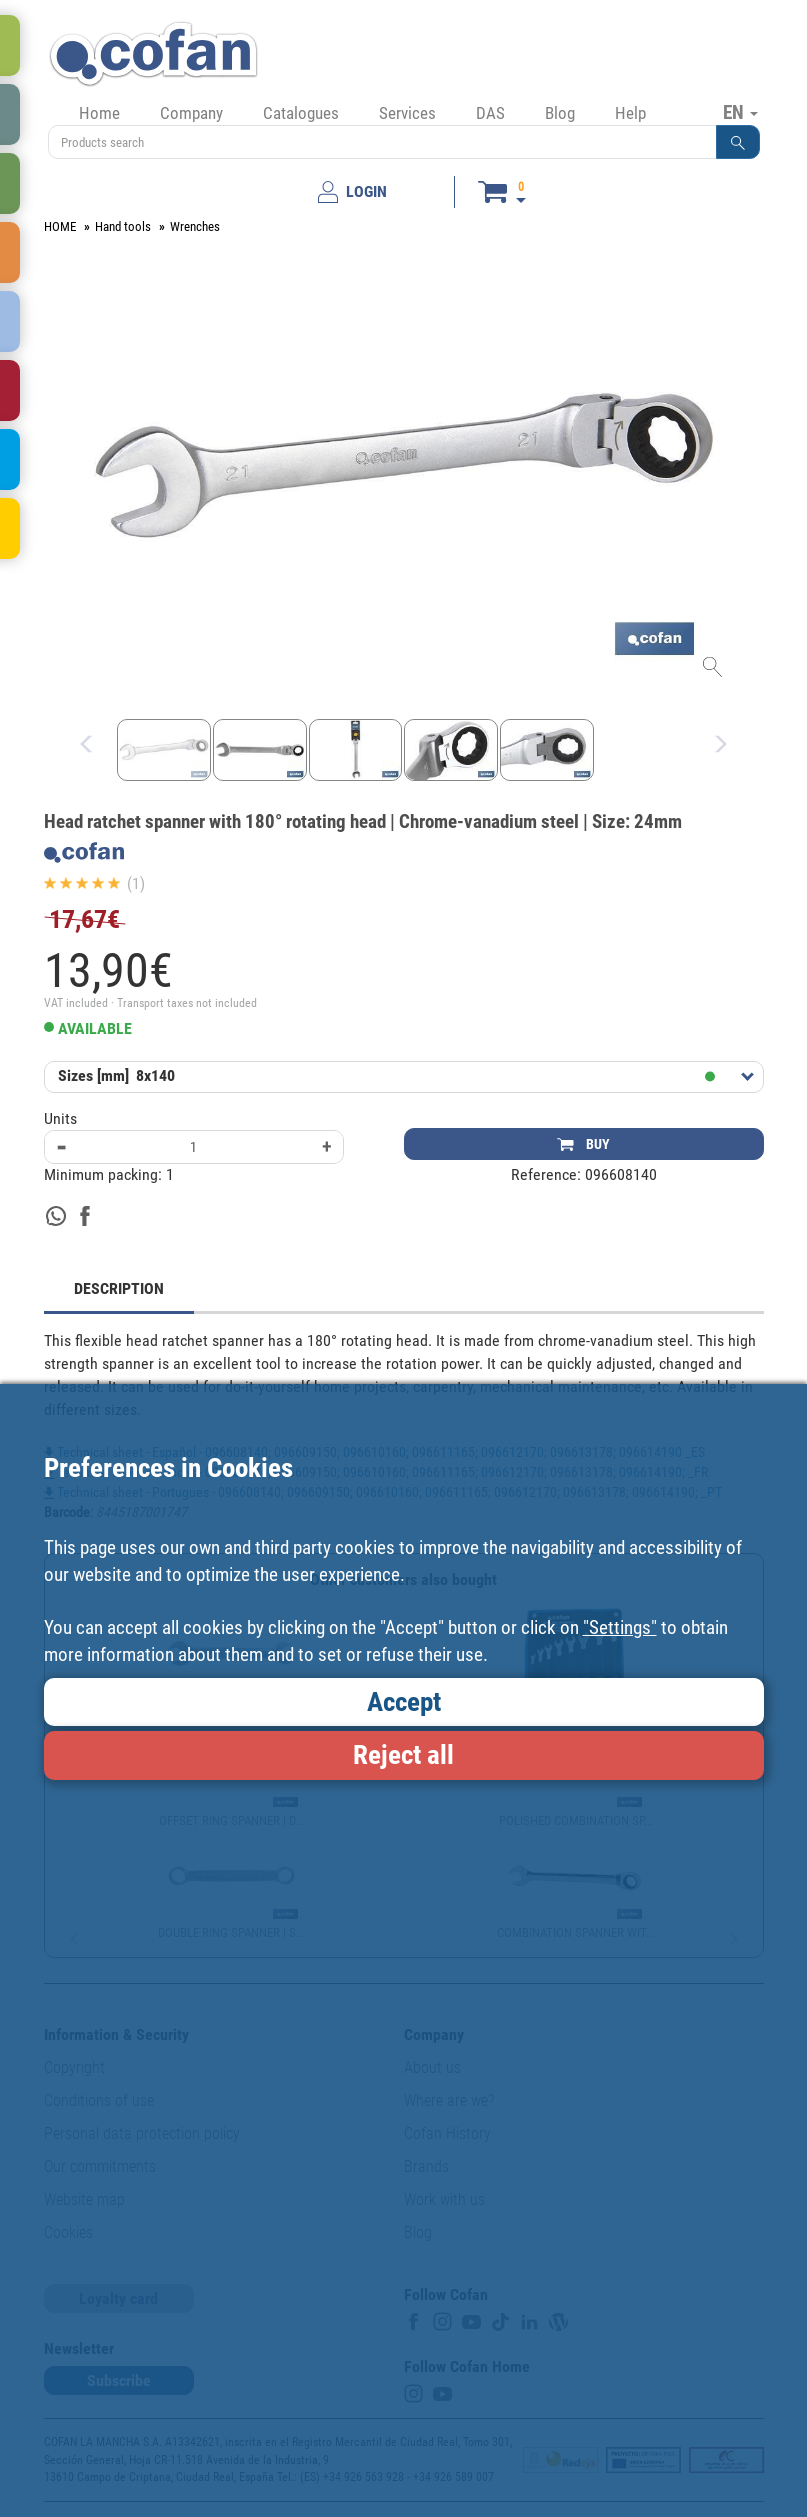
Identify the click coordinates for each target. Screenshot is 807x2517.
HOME (60, 226)
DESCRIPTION (119, 1288)
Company (191, 113)
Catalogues (301, 113)
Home (99, 113)
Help (630, 113)
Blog (560, 113)
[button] (738, 142)
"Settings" (620, 1627)
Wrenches (195, 226)
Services (407, 113)
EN (740, 112)
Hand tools (123, 226)
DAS (490, 113)
